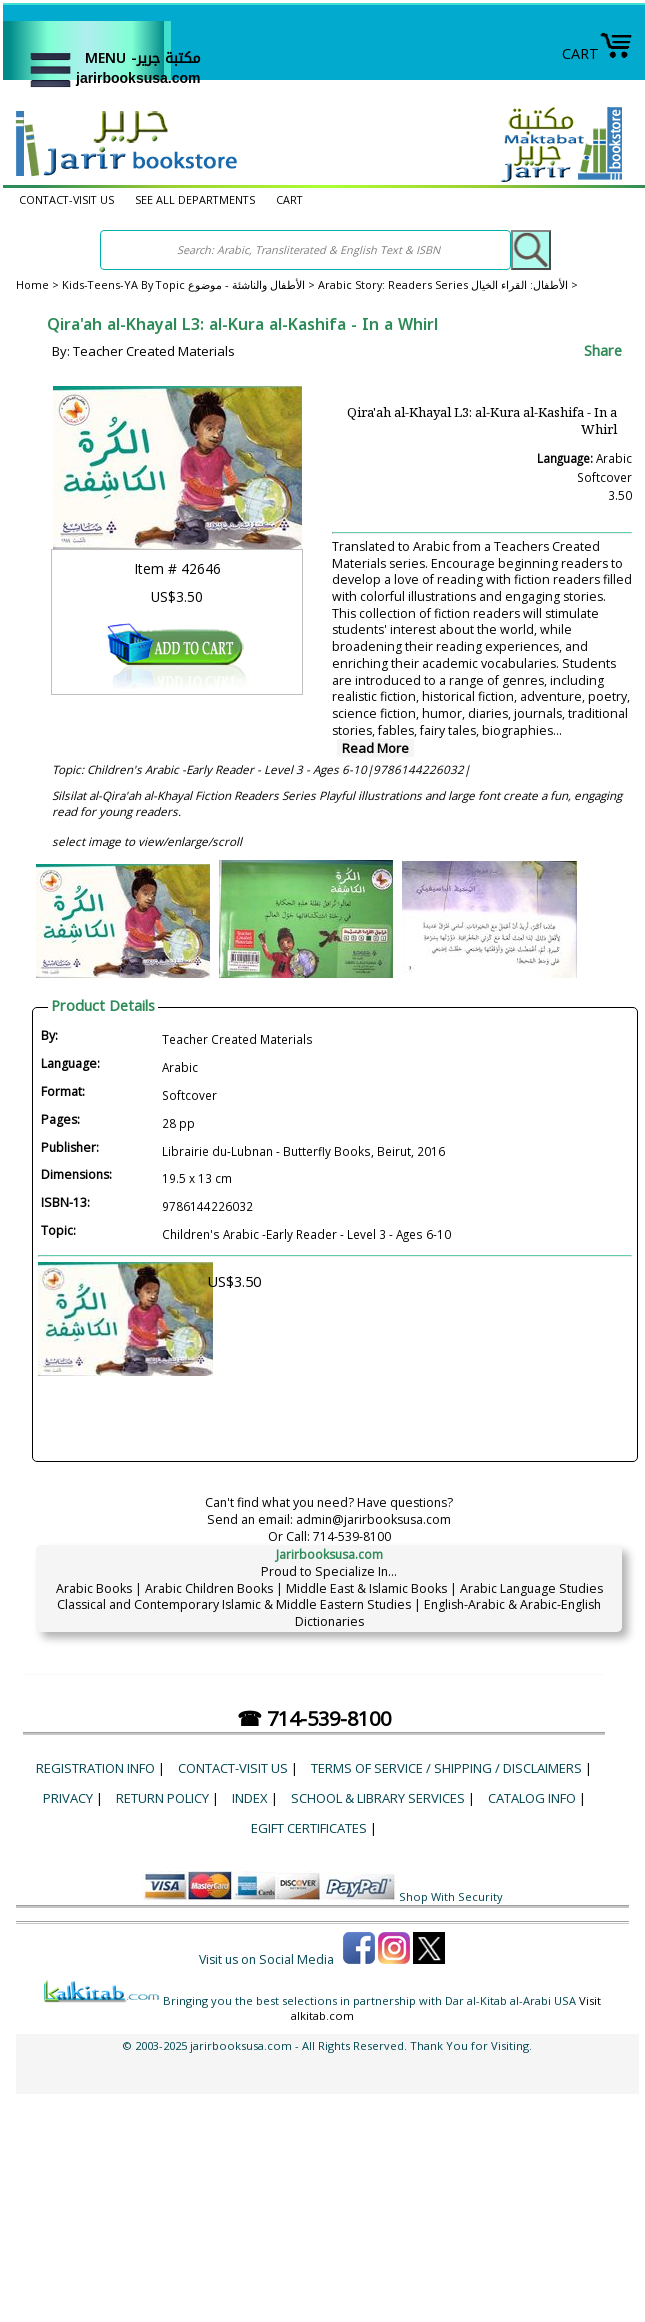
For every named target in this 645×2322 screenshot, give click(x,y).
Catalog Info (532, 1798)
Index (250, 1798)
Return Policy (162, 1798)
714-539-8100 (352, 1536)
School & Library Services (378, 1798)
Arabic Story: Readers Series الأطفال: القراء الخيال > (448, 284)
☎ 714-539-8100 (314, 1718)
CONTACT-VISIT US (66, 199)
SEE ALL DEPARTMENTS (195, 199)
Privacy (68, 1798)
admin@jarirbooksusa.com (373, 1519)
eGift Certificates (309, 1828)
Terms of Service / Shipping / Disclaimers (446, 1768)
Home (32, 284)
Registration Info (95, 1768)
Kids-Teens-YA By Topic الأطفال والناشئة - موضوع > (190, 284)
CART (597, 53)
